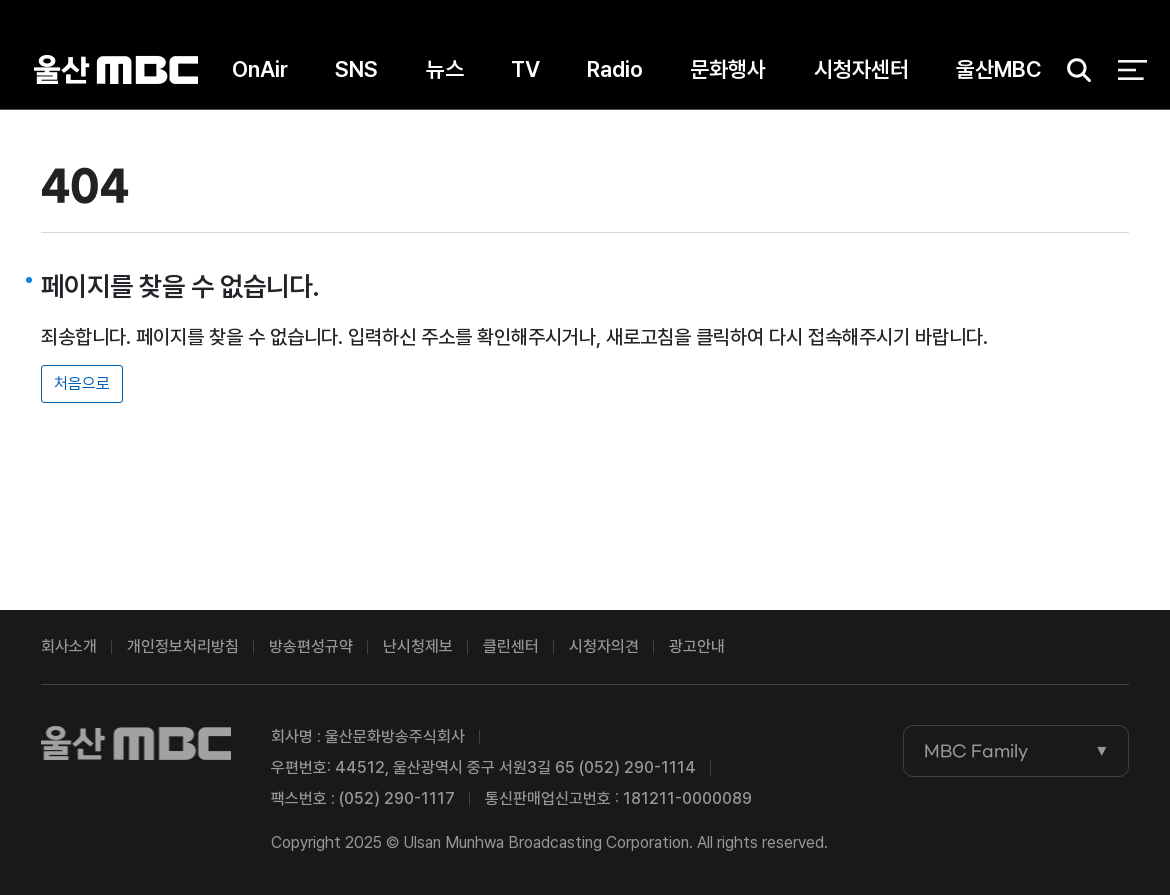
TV (525, 69)
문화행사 (728, 69)
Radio (615, 69)
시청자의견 (604, 646)
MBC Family (976, 751)
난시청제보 (418, 646)
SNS (356, 69)
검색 (1073, 70)
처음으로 (82, 383)
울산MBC (115, 69)
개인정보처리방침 (183, 646)
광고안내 (697, 646)
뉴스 (445, 69)
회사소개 (69, 646)
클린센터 (511, 646)
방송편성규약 (311, 646)
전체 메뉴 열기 (1132, 70)
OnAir (260, 69)
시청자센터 (861, 69)
